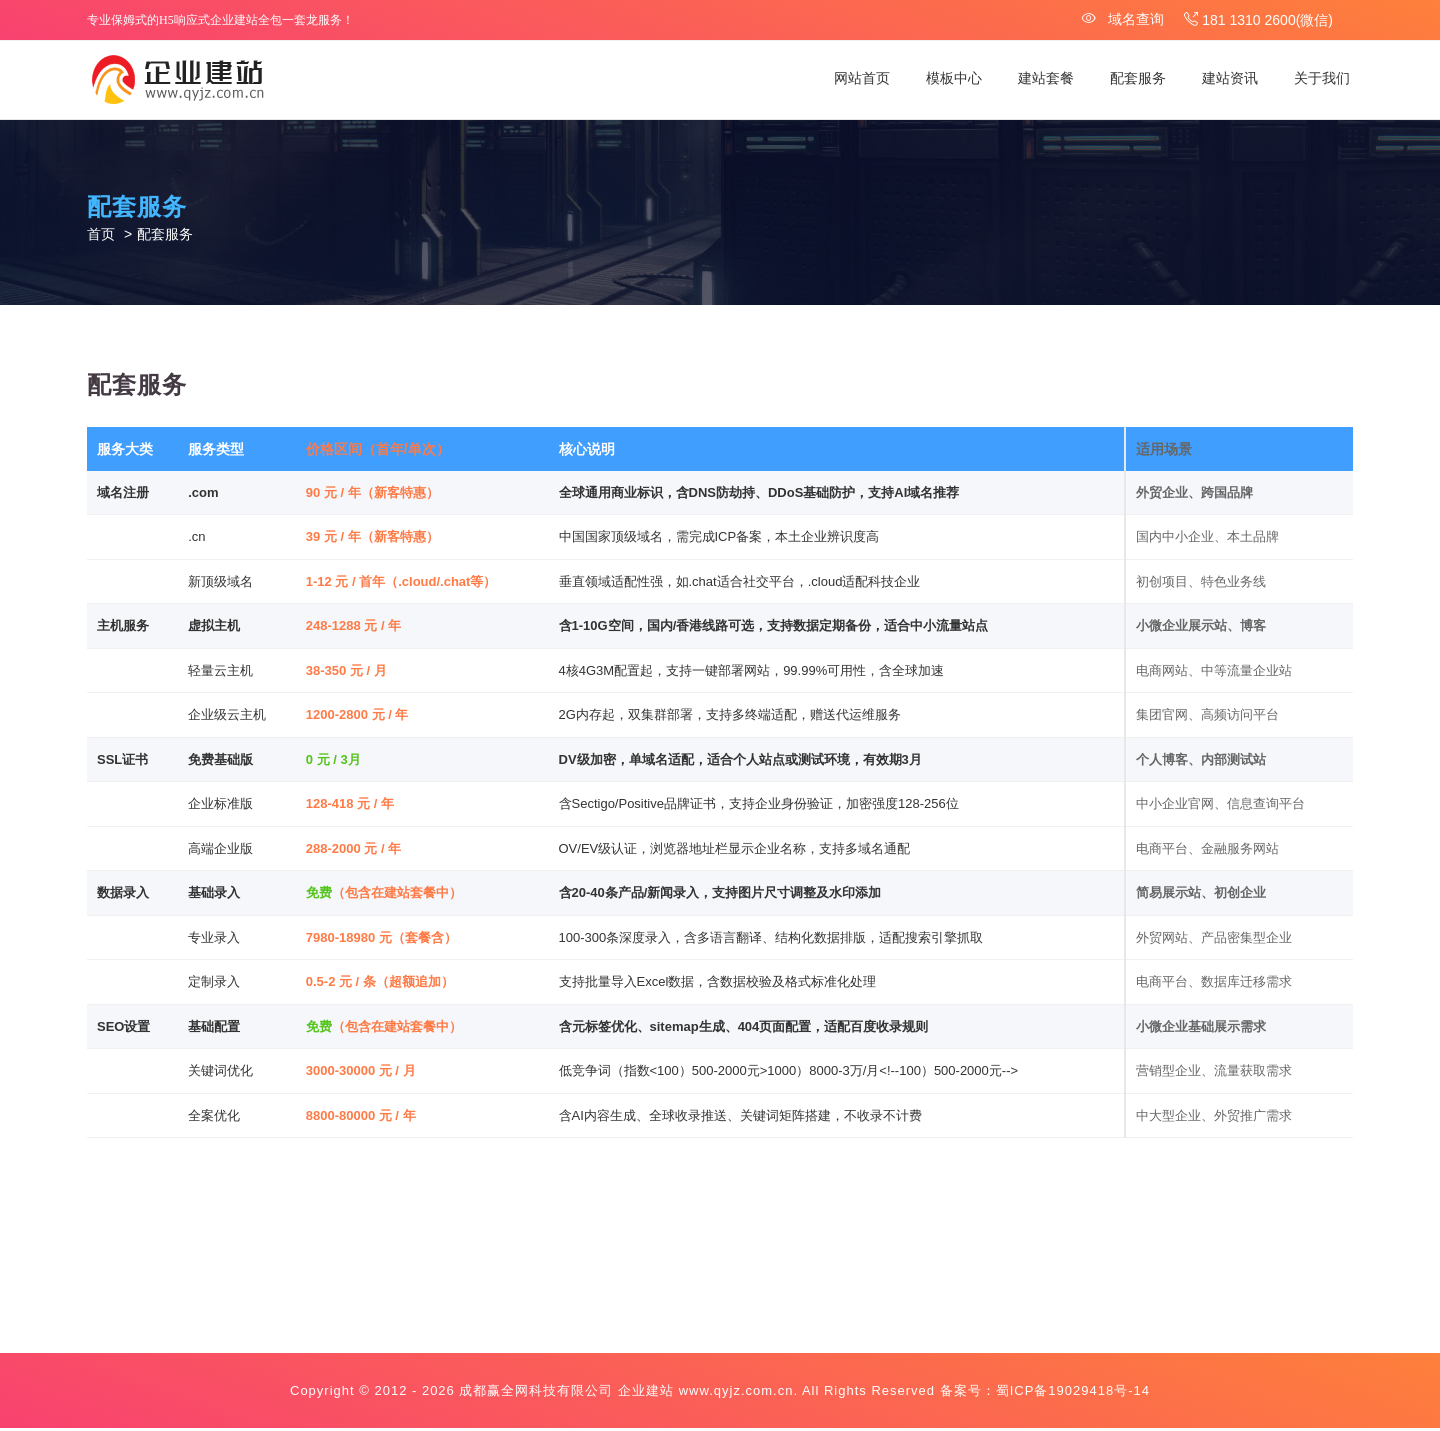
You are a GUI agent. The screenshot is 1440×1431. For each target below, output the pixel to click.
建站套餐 (1046, 78)
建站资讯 (1230, 78)
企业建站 (646, 1393)
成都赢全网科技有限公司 (536, 1393)
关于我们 (1322, 78)
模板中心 (954, 78)
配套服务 (1138, 78)
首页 (101, 236)
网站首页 (862, 78)
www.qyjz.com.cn (736, 1393)
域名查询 (1123, 19)
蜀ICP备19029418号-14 (1073, 1393)
